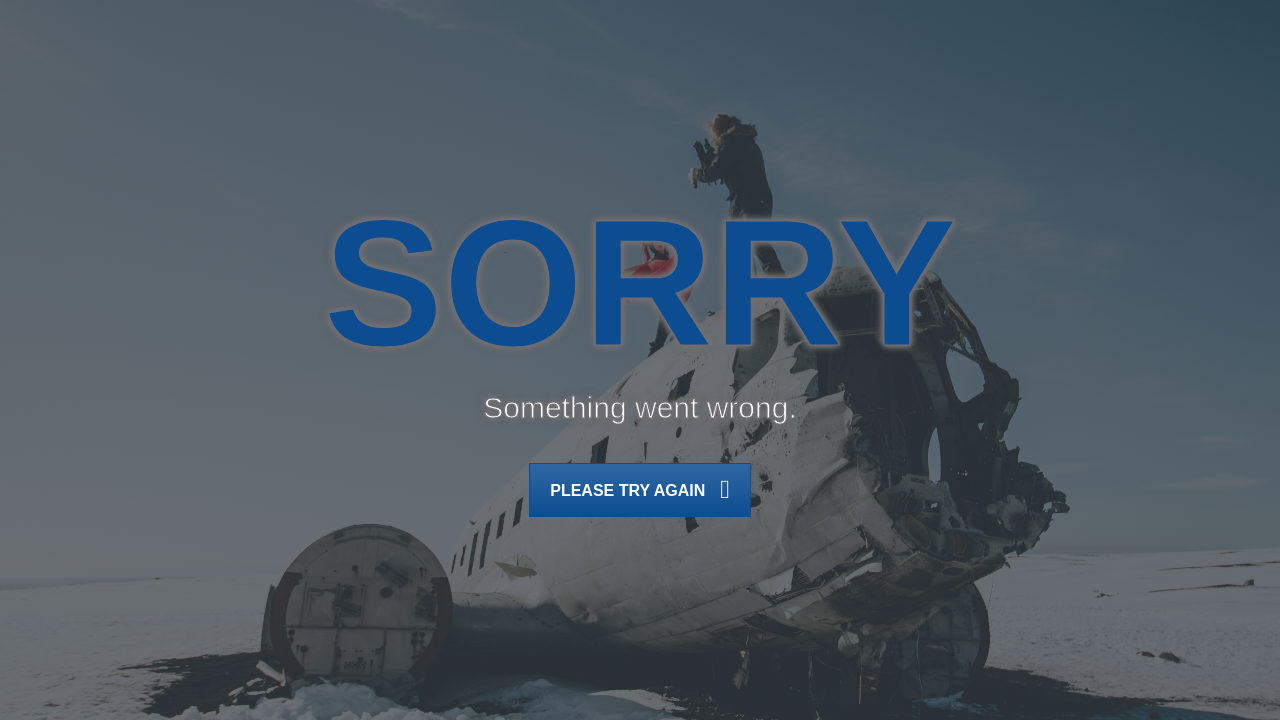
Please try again (639, 491)
